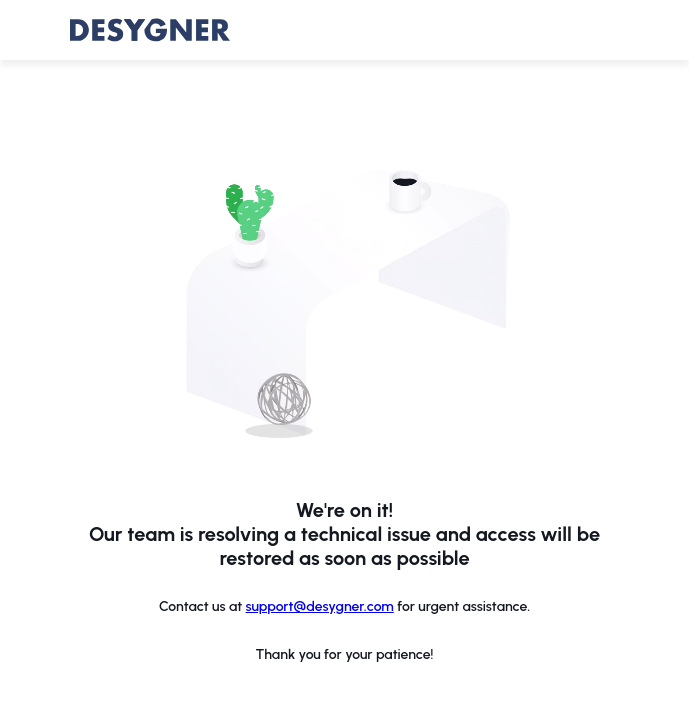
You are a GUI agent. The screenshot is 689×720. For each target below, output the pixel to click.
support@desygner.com (320, 606)
